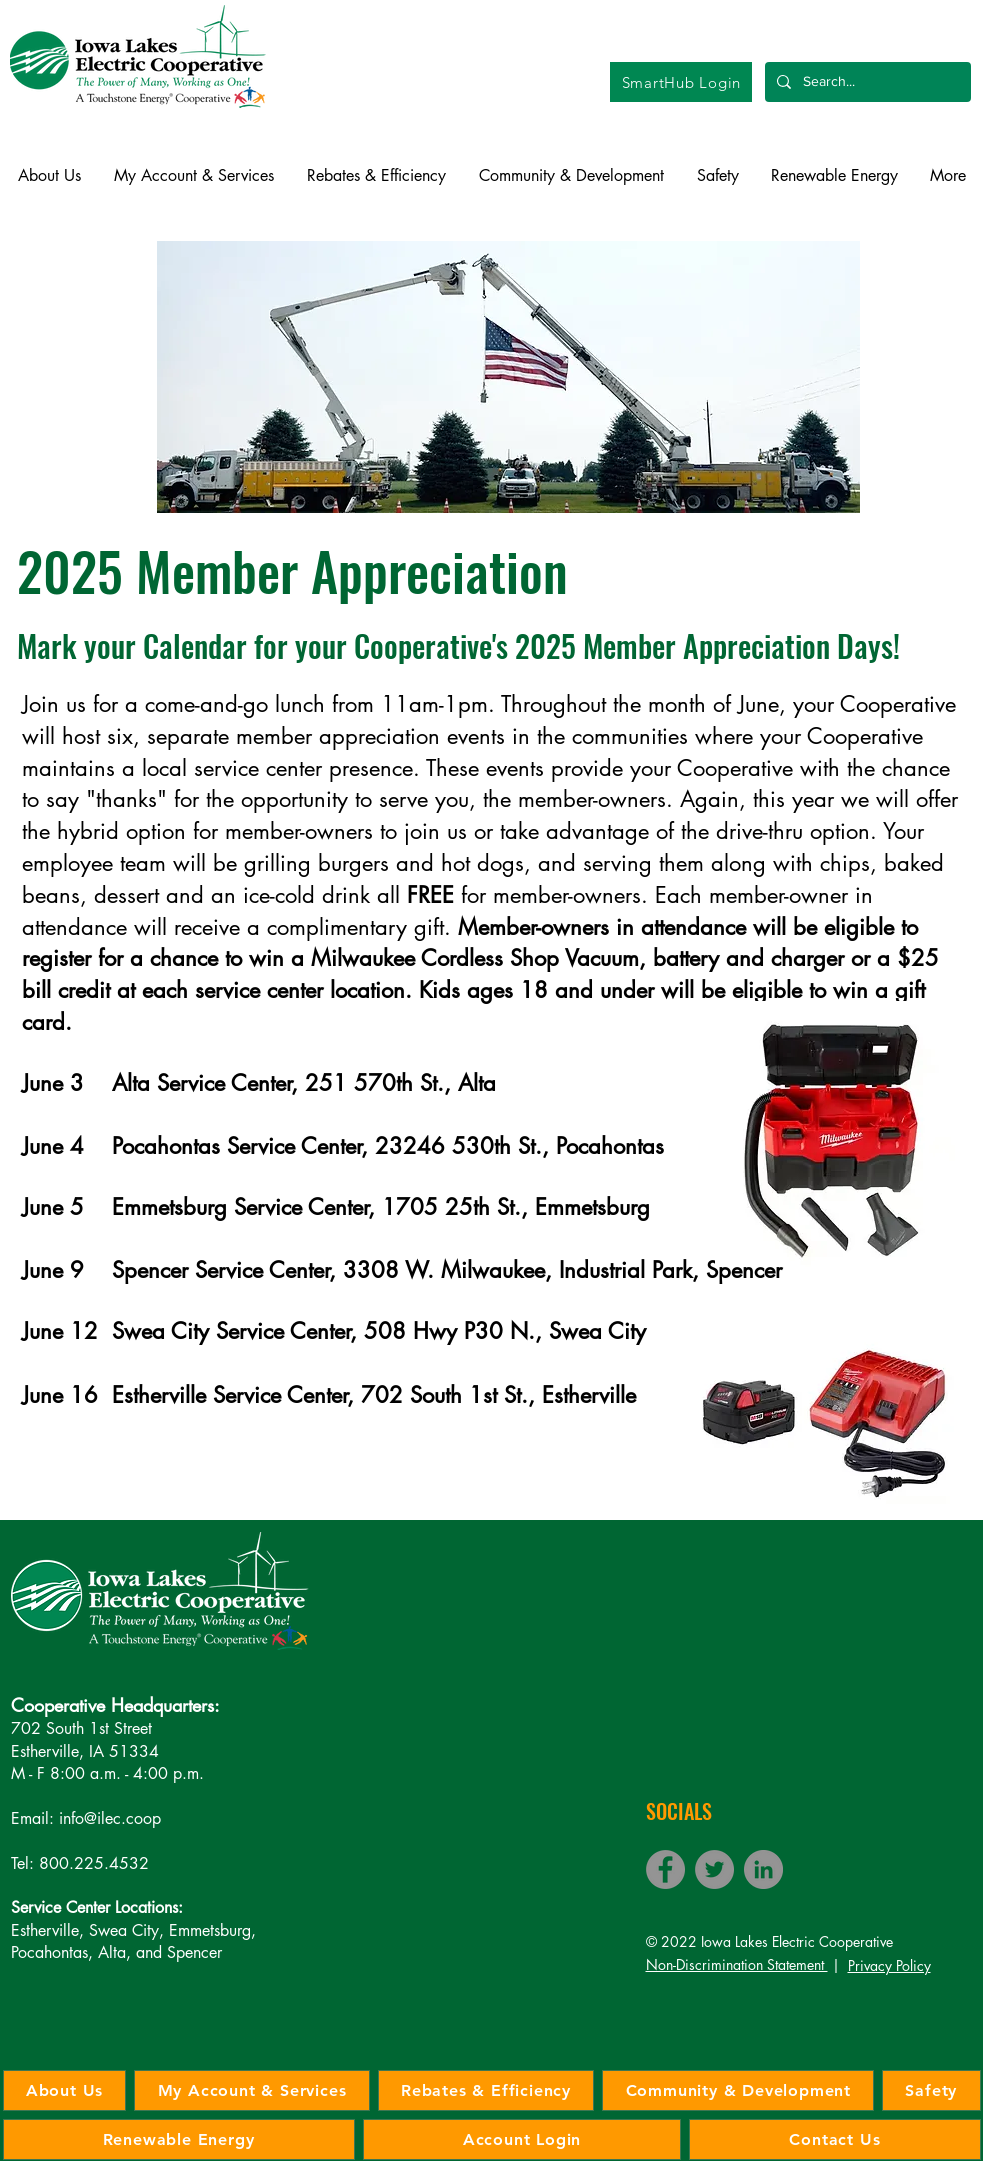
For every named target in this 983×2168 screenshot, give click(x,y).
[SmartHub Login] (681, 82)
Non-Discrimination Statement (737, 1964)
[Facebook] (665, 1869)
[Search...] (866, 82)
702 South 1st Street (81, 1728)
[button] (50, 176)
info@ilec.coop (110, 1818)
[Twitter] (714, 1869)
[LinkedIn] (763, 1869)
